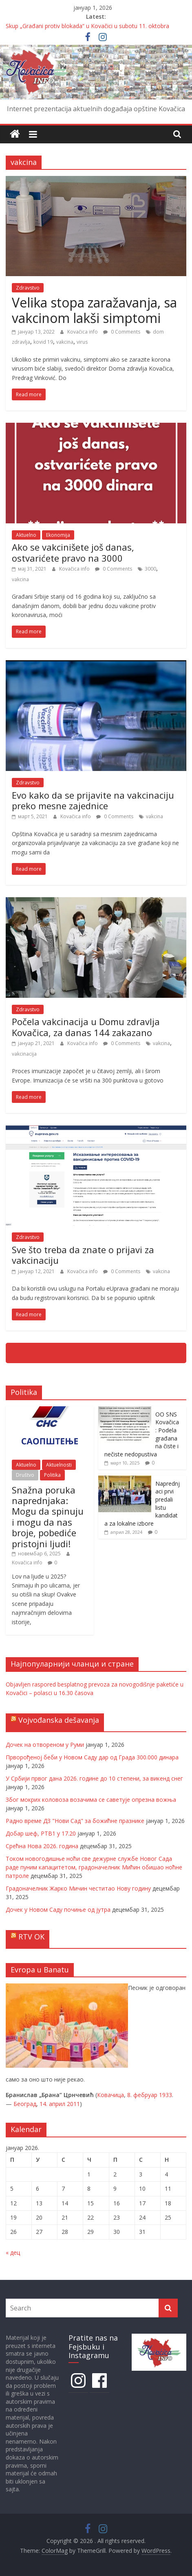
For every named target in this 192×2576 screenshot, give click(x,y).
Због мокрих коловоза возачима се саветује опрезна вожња (91, 1799)
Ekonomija (58, 534)
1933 (165, 2095)
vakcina (64, 341)
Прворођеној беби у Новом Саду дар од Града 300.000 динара (92, 1757)
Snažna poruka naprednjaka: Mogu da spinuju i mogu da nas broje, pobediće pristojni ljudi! (48, 1517)
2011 (73, 2104)
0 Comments (121, 331)
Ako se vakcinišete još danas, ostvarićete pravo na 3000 (73, 552)
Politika (52, 1474)
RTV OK (31, 1936)
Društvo (25, 1474)
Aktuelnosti (59, 1464)
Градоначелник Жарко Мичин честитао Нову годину (78, 1888)
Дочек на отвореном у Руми (45, 1744)
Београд (24, 2104)
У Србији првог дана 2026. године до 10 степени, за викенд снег (94, 1778)
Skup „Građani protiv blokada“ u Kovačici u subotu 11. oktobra (87, 26)
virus (82, 341)
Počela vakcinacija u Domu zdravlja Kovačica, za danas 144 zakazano (86, 1026)
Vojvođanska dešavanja (58, 1720)
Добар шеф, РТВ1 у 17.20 (41, 1833)
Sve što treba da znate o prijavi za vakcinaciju (83, 1254)
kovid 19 (43, 341)
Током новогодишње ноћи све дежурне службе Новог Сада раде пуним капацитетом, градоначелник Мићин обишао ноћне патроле (94, 1867)
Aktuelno (26, 534)
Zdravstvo (28, 287)
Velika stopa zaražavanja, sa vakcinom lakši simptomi (94, 310)
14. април (52, 2104)
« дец (13, 2252)
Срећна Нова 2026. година (42, 1846)
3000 (150, 568)
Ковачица (110, 2095)
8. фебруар (142, 2095)
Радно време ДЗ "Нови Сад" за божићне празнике (75, 1821)
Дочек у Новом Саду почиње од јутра (58, 1909)
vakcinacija (24, 1053)
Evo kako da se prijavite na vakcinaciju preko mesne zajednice (93, 800)
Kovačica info (83, 331)
